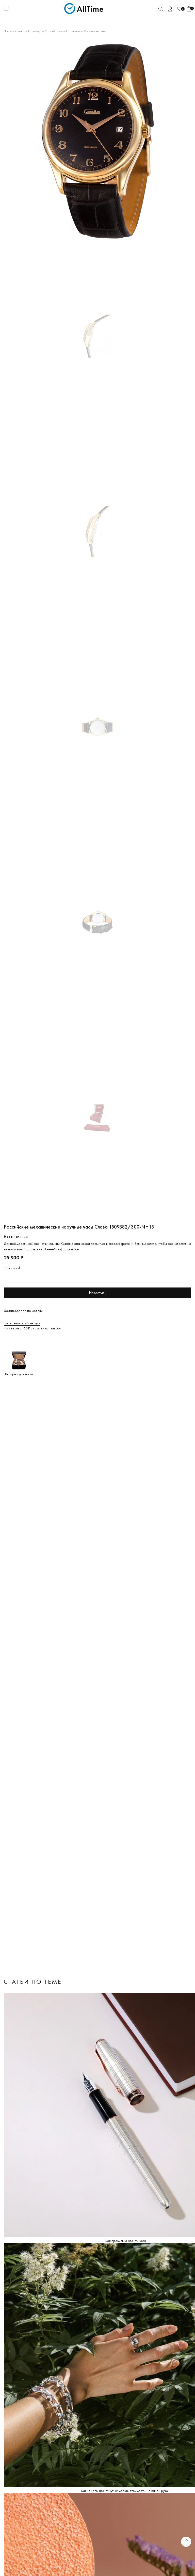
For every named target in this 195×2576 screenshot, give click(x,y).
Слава (20, 31)
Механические (95, 31)
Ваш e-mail (12, 1268)
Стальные (73, 31)
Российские (53, 31)
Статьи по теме (33, 1981)
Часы (8, 31)
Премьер (34, 31)
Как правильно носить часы (125, 2240)
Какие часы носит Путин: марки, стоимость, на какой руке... (125, 2490)
